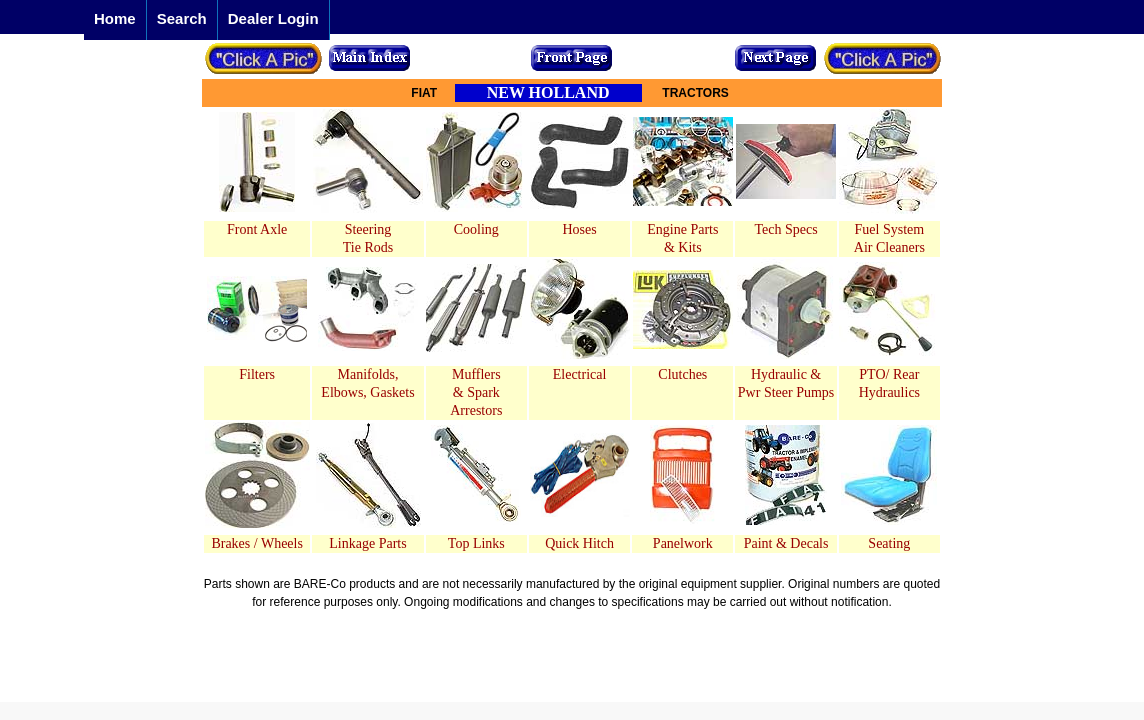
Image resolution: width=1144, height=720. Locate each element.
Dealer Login (273, 18)
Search (182, 18)
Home (115, 18)
